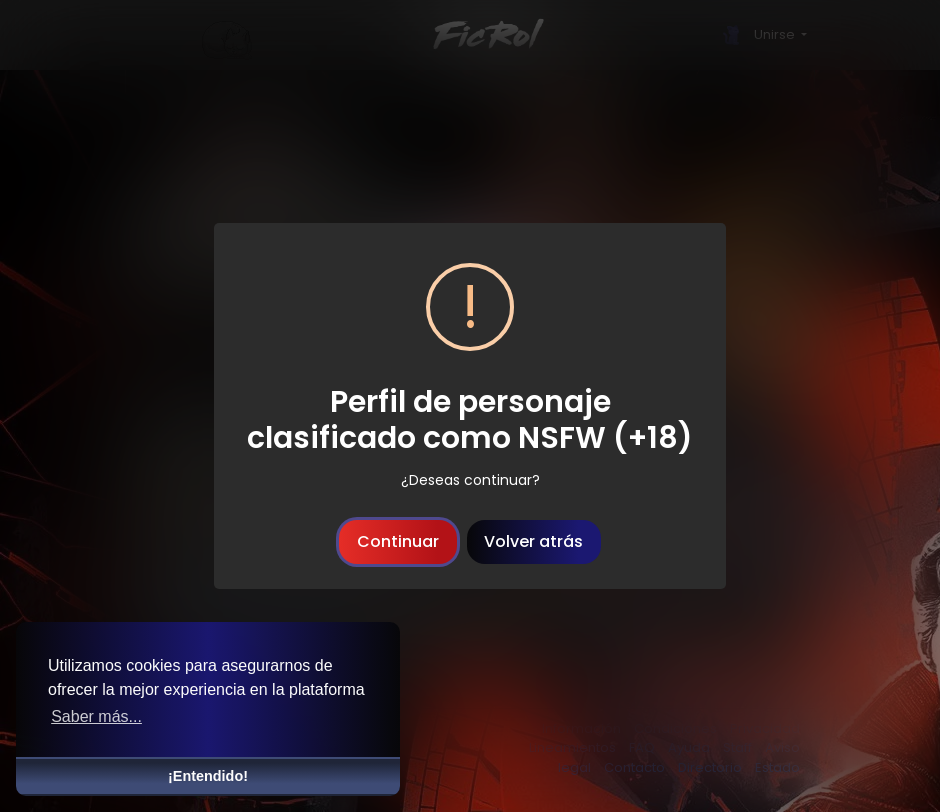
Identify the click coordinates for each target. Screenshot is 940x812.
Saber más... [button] (96, 716)
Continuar (398, 541)
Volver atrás (533, 541)
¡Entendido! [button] (208, 776)
